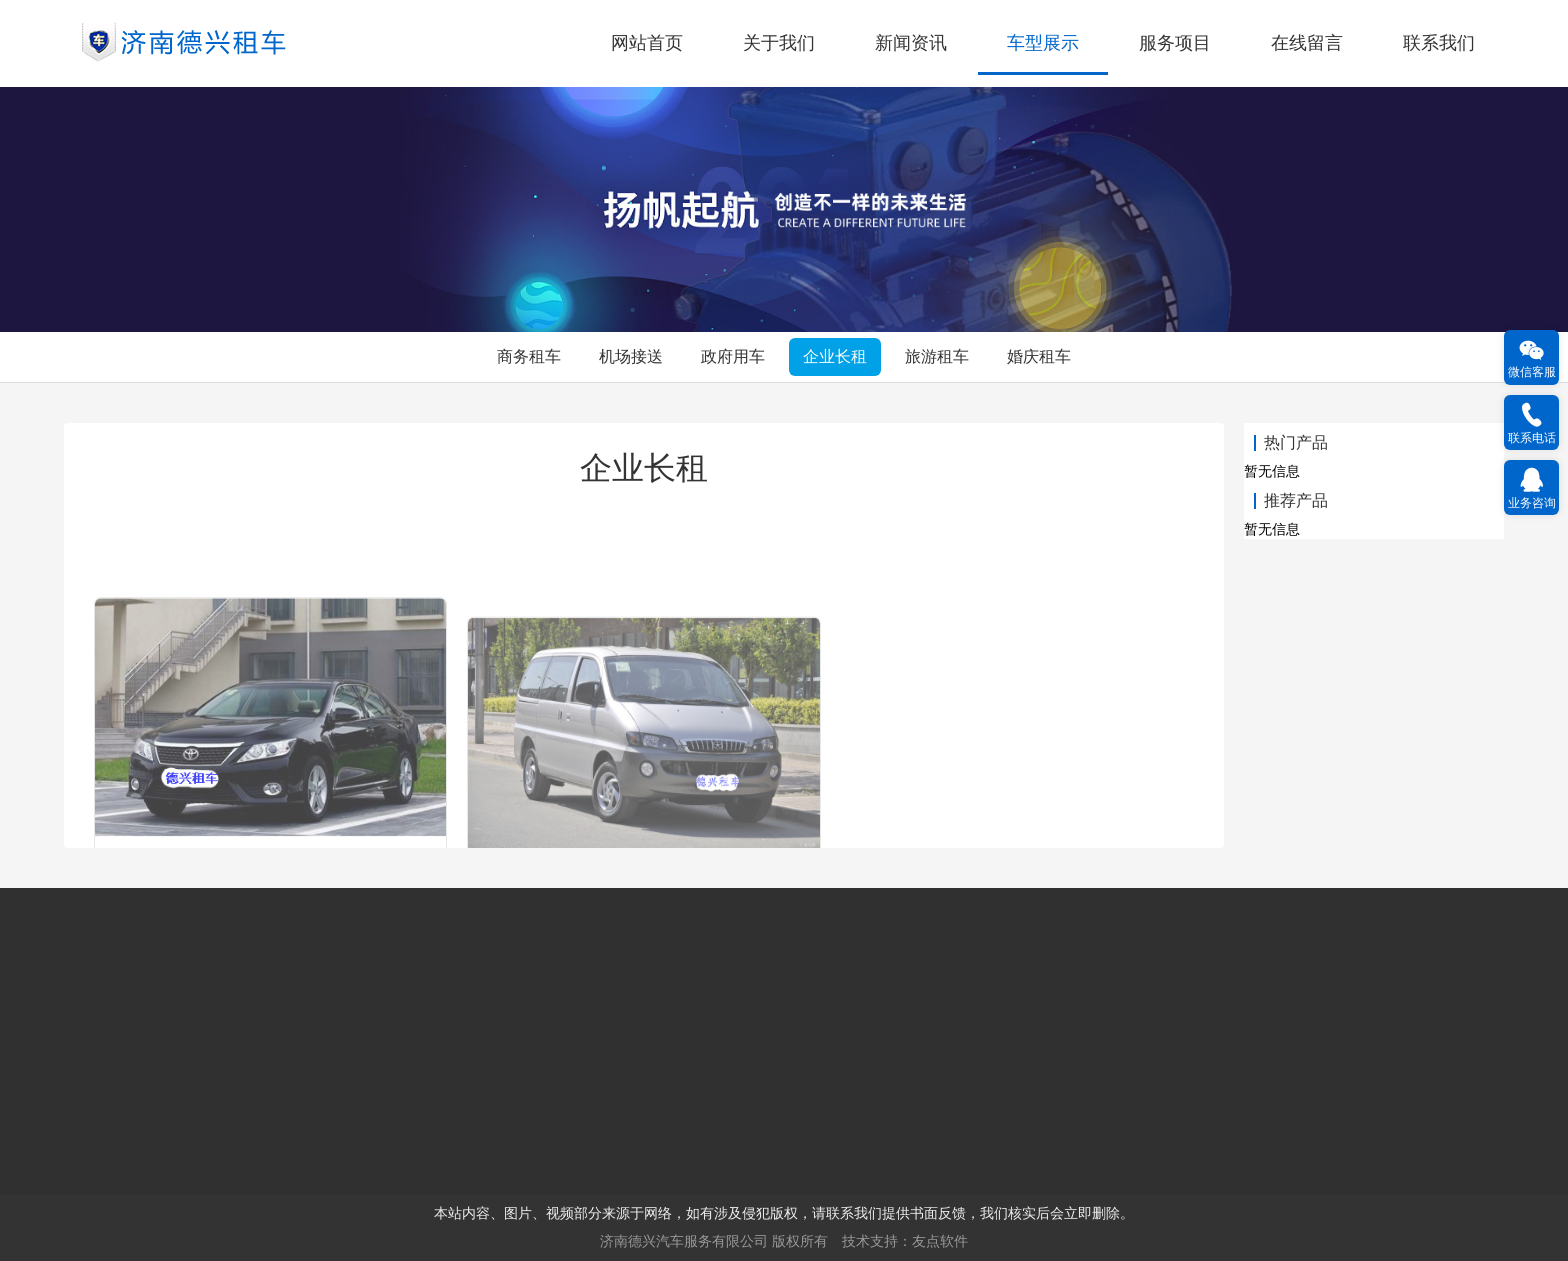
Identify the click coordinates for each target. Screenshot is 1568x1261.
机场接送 (631, 356)
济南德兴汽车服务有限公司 (684, 1241)
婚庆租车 (1039, 356)
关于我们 (779, 42)
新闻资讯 (911, 42)
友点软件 (940, 1241)
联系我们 (1439, 42)
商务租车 (529, 356)
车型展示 (1043, 42)
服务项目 (1175, 42)
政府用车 (733, 356)
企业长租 (835, 356)
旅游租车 (937, 356)
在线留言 (1307, 42)
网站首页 (647, 42)
